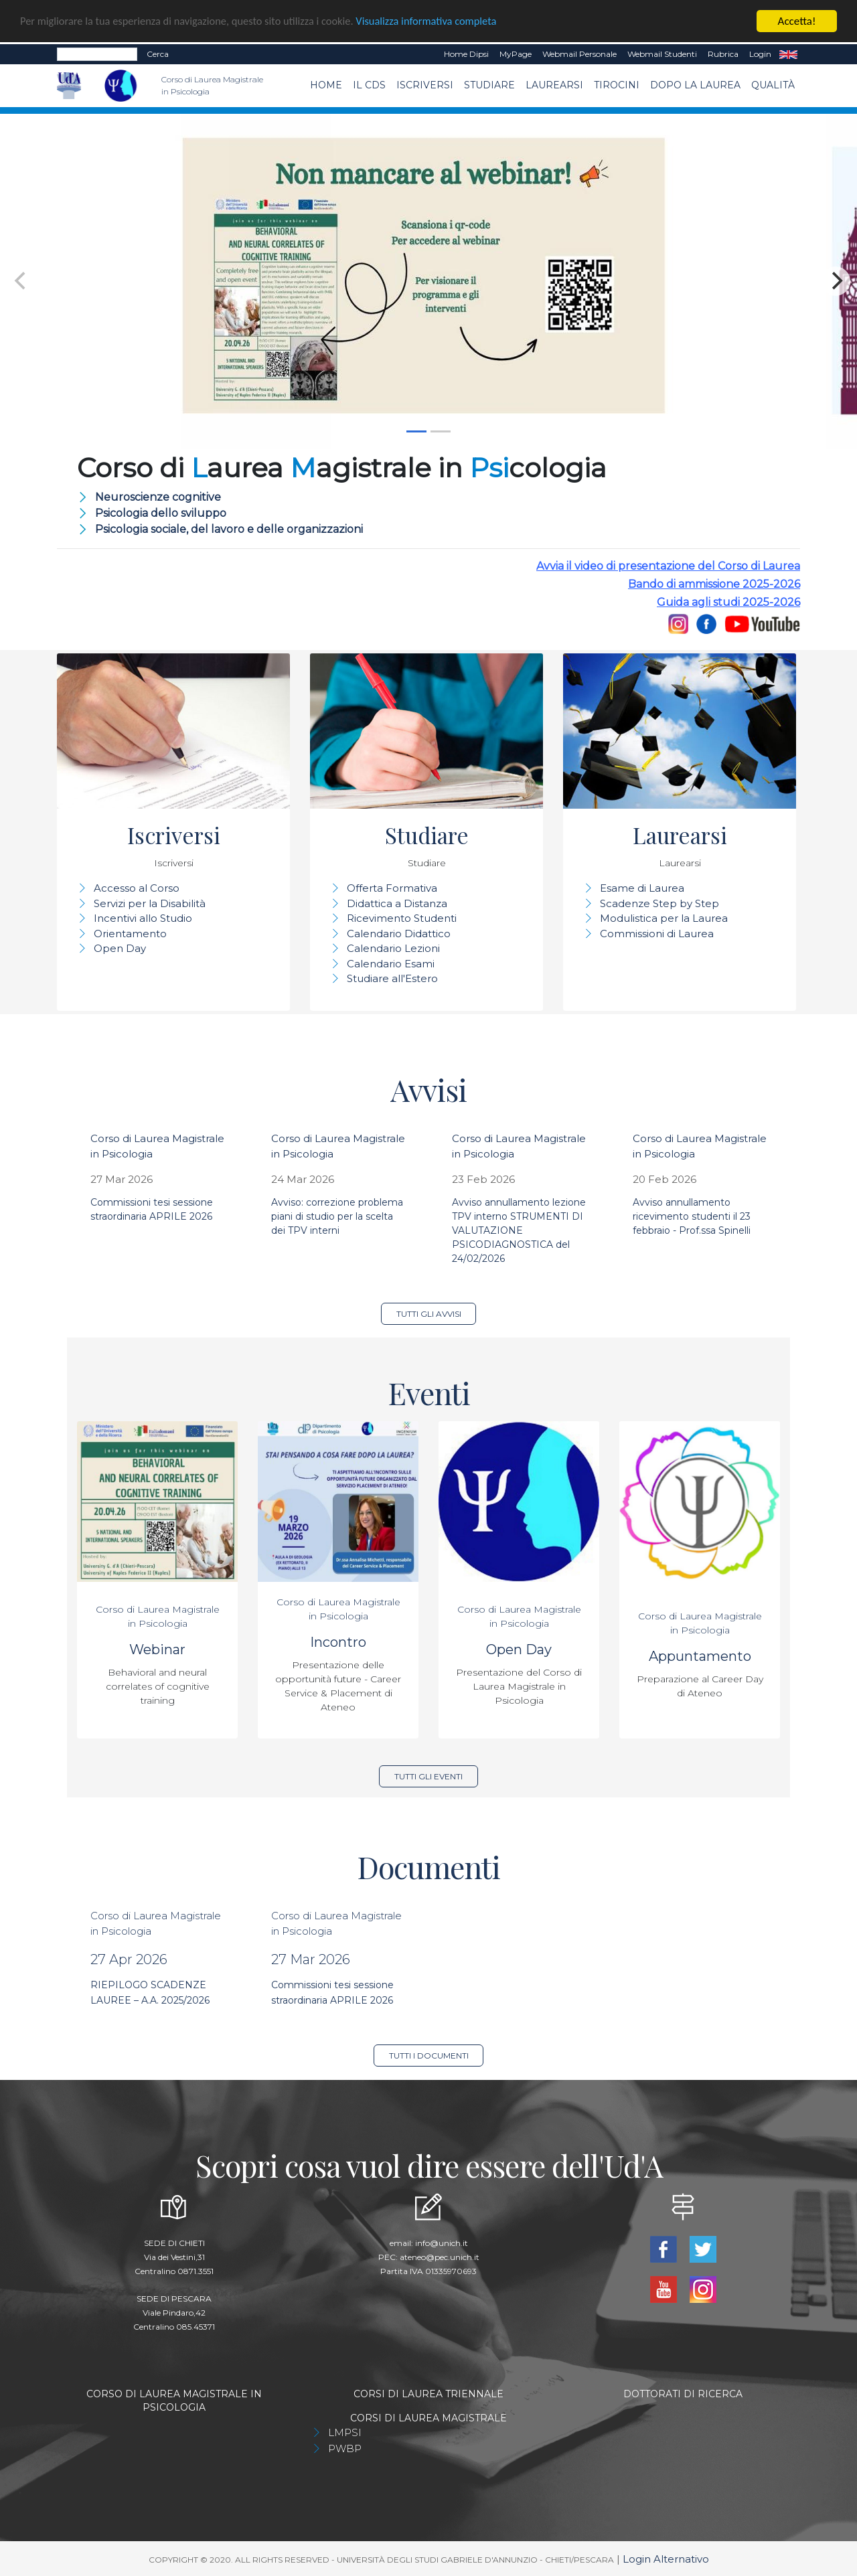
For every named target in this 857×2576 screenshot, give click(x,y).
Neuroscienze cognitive (158, 497)
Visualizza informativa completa (441, 22)
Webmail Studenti (662, 54)
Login (760, 54)
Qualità (773, 85)
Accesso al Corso (136, 888)
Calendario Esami (391, 963)
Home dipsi (466, 54)
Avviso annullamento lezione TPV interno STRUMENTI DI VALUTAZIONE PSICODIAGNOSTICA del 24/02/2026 (519, 1230)
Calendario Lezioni (393, 948)
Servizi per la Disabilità (150, 903)
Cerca (158, 54)
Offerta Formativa (392, 888)
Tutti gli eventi (428, 1776)
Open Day (120, 948)
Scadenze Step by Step (659, 903)
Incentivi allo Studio (143, 918)
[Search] (97, 54)
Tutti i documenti (429, 2055)
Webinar (157, 1649)
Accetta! (797, 21)
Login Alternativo (666, 2559)
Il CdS (369, 85)
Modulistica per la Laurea (664, 918)
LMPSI (345, 2432)
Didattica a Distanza (397, 903)
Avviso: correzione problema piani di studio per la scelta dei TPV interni (337, 1216)
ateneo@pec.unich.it (439, 2257)
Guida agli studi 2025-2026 (728, 602)
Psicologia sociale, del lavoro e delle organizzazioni (229, 529)
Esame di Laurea (642, 888)
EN (788, 54)
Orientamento (130, 933)
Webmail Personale (579, 54)
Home (326, 85)
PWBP (345, 2448)
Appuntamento (700, 1656)
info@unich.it (441, 2243)
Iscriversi (424, 85)
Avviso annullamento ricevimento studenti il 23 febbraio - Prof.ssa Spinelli (692, 1216)
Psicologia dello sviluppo (160, 513)
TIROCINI (616, 85)
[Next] (835, 281)
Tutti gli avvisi (428, 1314)
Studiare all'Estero (392, 978)
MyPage (515, 54)
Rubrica (723, 54)
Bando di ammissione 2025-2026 (714, 584)
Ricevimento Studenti (402, 918)
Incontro (338, 1642)
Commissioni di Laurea (657, 933)
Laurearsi (554, 85)
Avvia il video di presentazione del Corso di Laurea (668, 566)
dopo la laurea (695, 85)
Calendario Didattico (399, 933)
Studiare (489, 85)
